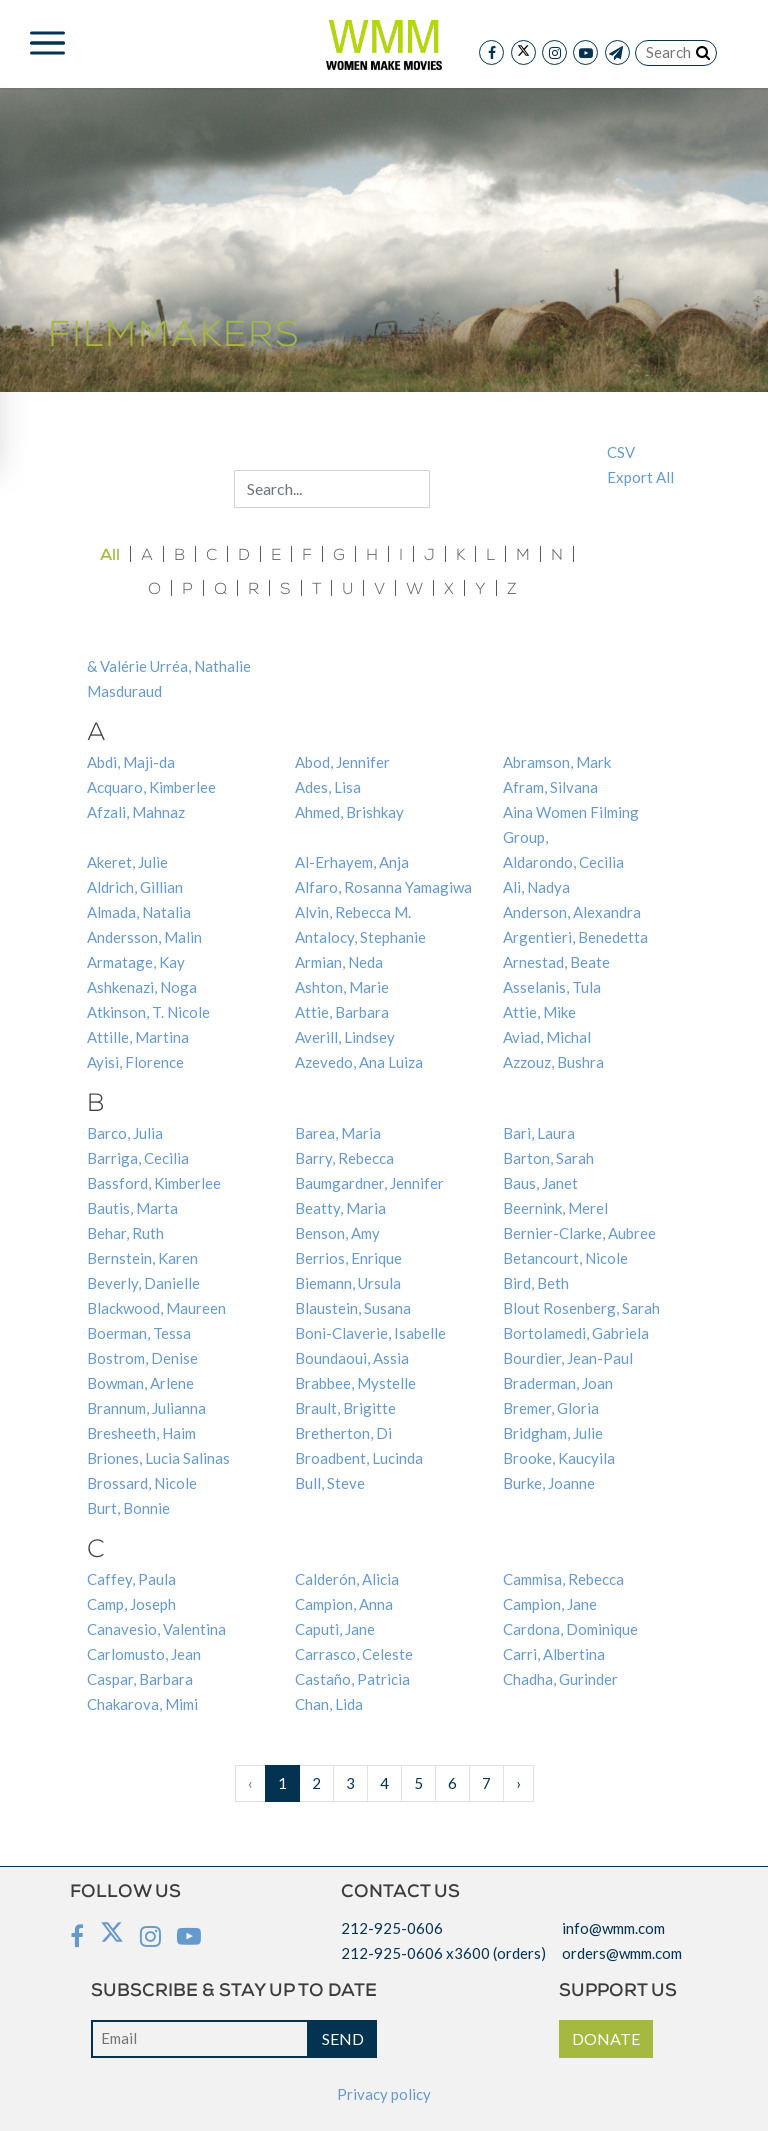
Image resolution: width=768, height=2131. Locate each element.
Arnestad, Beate (556, 962)
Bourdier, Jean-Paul (568, 1358)
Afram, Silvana (550, 787)
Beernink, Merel (555, 1208)
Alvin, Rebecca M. (353, 912)
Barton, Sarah (548, 1158)
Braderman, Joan (558, 1383)
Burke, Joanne (549, 1483)
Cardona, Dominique (570, 1629)
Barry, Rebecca (344, 1158)
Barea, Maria (338, 1133)
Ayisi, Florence (135, 1062)
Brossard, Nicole (142, 1483)
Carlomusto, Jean (144, 1654)
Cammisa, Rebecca (563, 1579)
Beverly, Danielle (143, 1283)
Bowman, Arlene (140, 1383)
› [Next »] (518, 1783)
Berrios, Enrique (348, 1258)
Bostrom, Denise (142, 1358)
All (110, 555)
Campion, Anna (344, 1604)
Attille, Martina (138, 1037)
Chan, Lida (329, 1704)
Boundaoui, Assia (352, 1358)
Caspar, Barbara (140, 1679)
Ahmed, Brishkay (349, 812)
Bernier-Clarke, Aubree (579, 1233)
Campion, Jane (550, 1604)
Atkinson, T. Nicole (148, 1012)
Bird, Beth (536, 1283)
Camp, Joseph (131, 1604)
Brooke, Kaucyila (559, 1458)
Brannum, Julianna (146, 1408)
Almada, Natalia (139, 912)
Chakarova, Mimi (142, 1704)
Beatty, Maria (340, 1208)
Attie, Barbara (342, 1012)
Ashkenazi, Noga (142, 987)
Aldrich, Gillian (135, 887)
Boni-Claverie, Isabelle (370, 1333)
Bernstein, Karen (142, 1258)
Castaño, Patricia (352, 1679)
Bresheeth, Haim (141, 1433)
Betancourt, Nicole (565, 1258)
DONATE (606, 2038)
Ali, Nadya (536, 887)
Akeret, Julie (127, 862)
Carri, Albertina (554, 1654)
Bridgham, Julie (553, 1433)
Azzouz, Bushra (553, 1062)
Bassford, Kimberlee (154, 1183)
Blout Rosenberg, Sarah (581, 1308)
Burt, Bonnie (128, 1508)
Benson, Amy (337, 1233)
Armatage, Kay (136, 962)
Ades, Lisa (328, 787)
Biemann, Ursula (348, 1283)
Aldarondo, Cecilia (563, 862)
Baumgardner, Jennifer (369, 1183)
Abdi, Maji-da (131, 762)
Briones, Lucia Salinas (158, 1458)
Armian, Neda (339, 962)
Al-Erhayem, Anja (352, 862)
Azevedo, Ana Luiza (359, 1062)
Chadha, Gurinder (560, 1679)
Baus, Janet (540, 1183)
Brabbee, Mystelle (355, 1383)
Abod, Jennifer (342, 762)
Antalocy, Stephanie (360, 937)
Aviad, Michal (547, 1037)
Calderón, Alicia (347, 1579)
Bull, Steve (330, 1483)
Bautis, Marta (132, 1208)
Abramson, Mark (557, 762)
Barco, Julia (125, 1133)
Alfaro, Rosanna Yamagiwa (383, 887)
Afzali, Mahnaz (136, 812)
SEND (343, 2038)
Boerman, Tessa (139, 1333)
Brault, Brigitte (345, 1408)
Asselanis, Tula (552, 987)
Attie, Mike (539, 1012)
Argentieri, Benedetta (575, 937)
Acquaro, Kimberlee (151, 787)
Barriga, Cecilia (138, 1158)
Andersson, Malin (144, 937)
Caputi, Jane (335, 1629)
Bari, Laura (539, 1133)
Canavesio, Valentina (156, 1629)
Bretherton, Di (343, 1433)
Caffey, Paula (131, 1579)
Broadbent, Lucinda (359, 1458)
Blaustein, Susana (353, 1308)
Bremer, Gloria (551, 1408)
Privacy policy (384, 2094)
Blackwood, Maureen (156, 1308)
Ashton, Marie (342, 987)
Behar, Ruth (125, 1233)
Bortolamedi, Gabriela (576, 1333)
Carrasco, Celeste (354, 1654)
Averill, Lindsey (345, 1037)
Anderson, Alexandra (572, 912)
